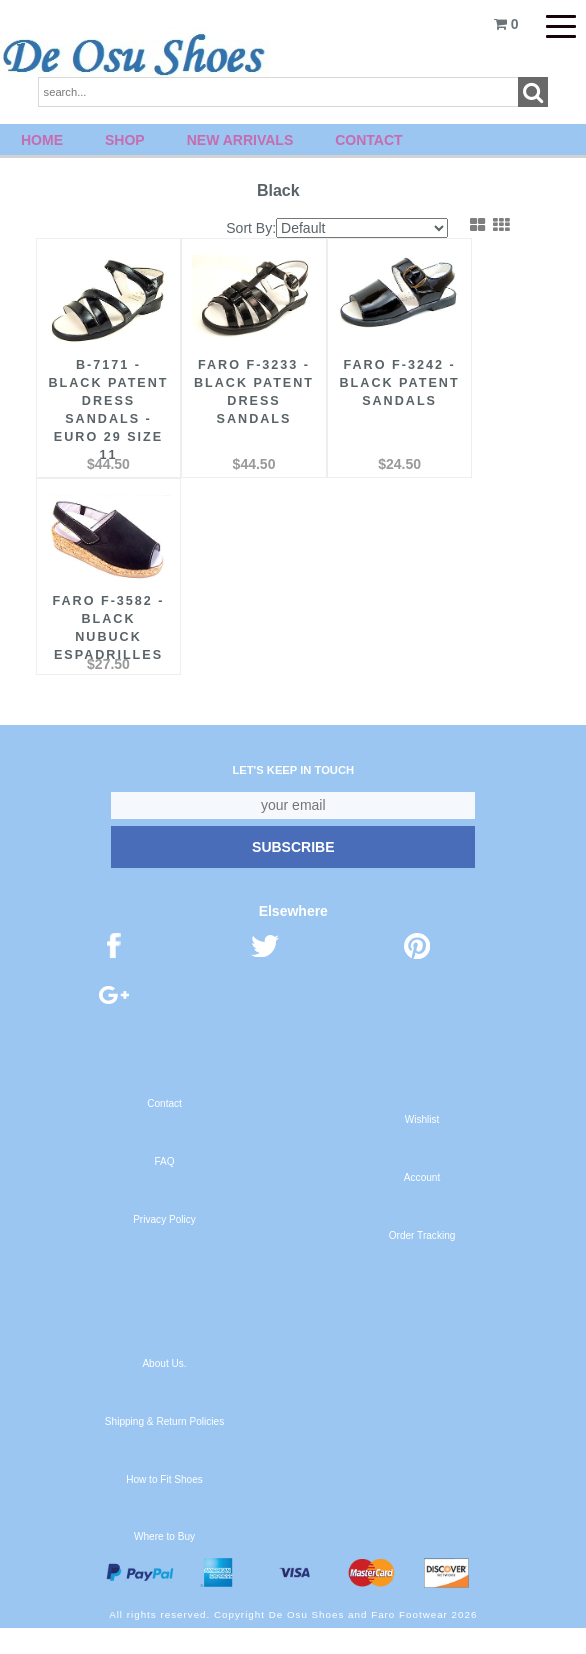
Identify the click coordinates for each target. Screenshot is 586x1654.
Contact (368, 140)
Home (42, 140)
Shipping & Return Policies (164, 1447)
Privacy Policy (164, 1245)
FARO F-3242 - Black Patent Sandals (399, 378)
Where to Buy (164, 1562)
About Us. (164, 1389)
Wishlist (422, 1145)
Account (422, 1203)
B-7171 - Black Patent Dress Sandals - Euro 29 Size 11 (108, 405)
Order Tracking (422, 1261)
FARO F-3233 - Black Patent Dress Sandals (254, 387)
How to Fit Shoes (164, 1505)
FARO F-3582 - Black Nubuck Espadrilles (108, 636)
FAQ (164, 1187)
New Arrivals (240, 140)
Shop (125, 140)
